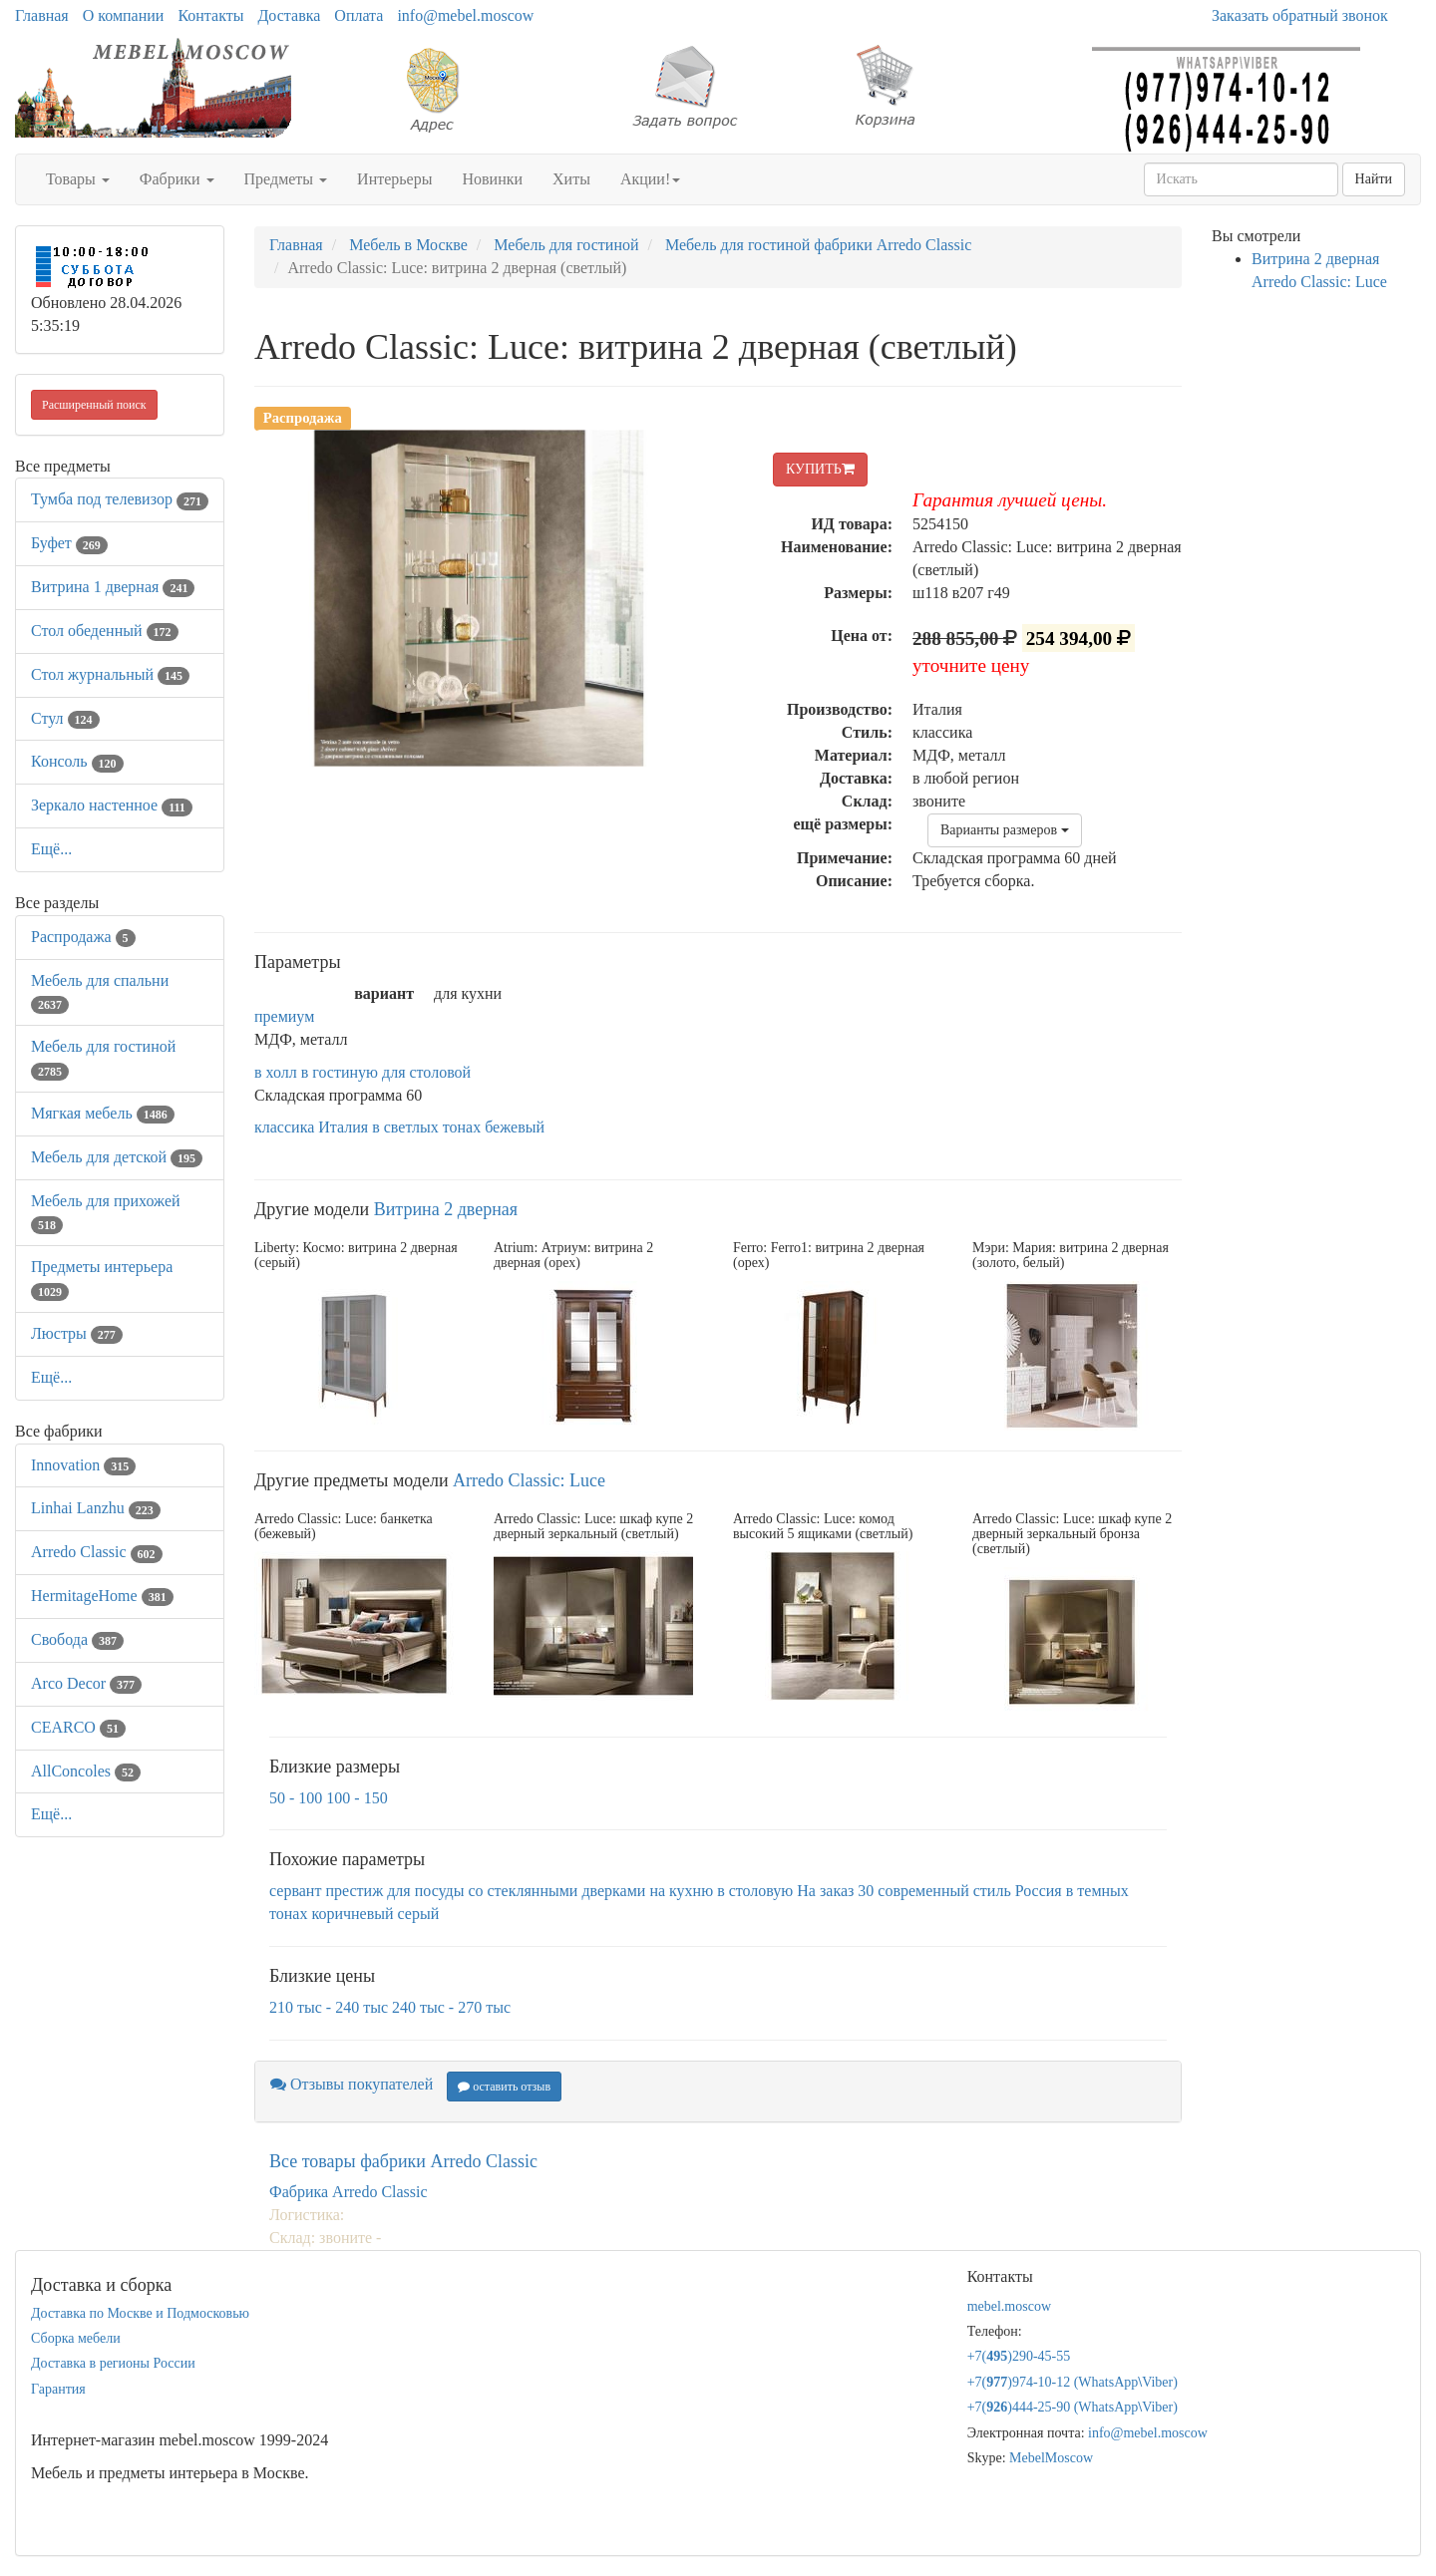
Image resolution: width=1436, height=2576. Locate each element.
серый (419, 1913)
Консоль (77, 761)
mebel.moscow (1009, 2306)
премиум (284, 1016)
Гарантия (58, 2389)
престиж (354, 1890)
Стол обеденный (105, 630)
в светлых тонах (426, 1127)
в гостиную (339, 1072)
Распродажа (83, 936)
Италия (343, 1127)
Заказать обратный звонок (1300, 15)
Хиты (571, 178)
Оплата (358, 15)
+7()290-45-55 (1019, 2356)
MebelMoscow (1051, 2457)
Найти (1373, 178)
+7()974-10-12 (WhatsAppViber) (1072, 2382)
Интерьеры (394, 178)
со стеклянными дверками (556, 1890)
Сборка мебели (76, 2338)
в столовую (755, 1890)
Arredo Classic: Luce (529, 1480)
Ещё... (51, 848)
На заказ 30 (835, 1890)
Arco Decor (86, 1683)
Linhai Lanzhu (96, 1507)
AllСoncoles (86, 1771)
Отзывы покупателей (351, 2084)
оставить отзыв (504, 2086)
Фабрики (177, 178)
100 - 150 (356, 1797)
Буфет (69, 542)
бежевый (514, 1127)
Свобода (77, 1639)
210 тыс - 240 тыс (328, 2007)
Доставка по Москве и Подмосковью (140, 2313)
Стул (65, 718)
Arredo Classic (97, 1551)
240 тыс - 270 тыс (451, 2007)
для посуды (425, 1890)
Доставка (288, 15)
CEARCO (78, 1727)
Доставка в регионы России (113, 2363)
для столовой (426, 1072)
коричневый (352, 1913)
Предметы (286, 178)
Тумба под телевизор (119, 498)
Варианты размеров (1004, 829)
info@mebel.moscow (465, 15)
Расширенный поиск (94, 405)
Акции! (650, 178)
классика (284, 1127)
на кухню (681, 1890)
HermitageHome (102, 1595)
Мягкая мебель (103, 1113)
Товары (78, 178)
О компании (124, 15)
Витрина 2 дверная (446, 1209)
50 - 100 (295, 1797)
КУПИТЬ (820, 469)
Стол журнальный (110, 674)
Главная (42, 15)
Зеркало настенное (111, 805)
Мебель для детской (116, 1156)
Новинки (492, 178)
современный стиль (944, 1890)
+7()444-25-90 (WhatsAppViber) (1072, 2407)
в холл (275, 1072)
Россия (1038, 1890)
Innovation (83, 1464)
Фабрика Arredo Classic (348, 2191)
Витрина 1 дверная (112, 586)
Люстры (77, 1333)
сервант (295, 1890)
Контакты (210, 15)
